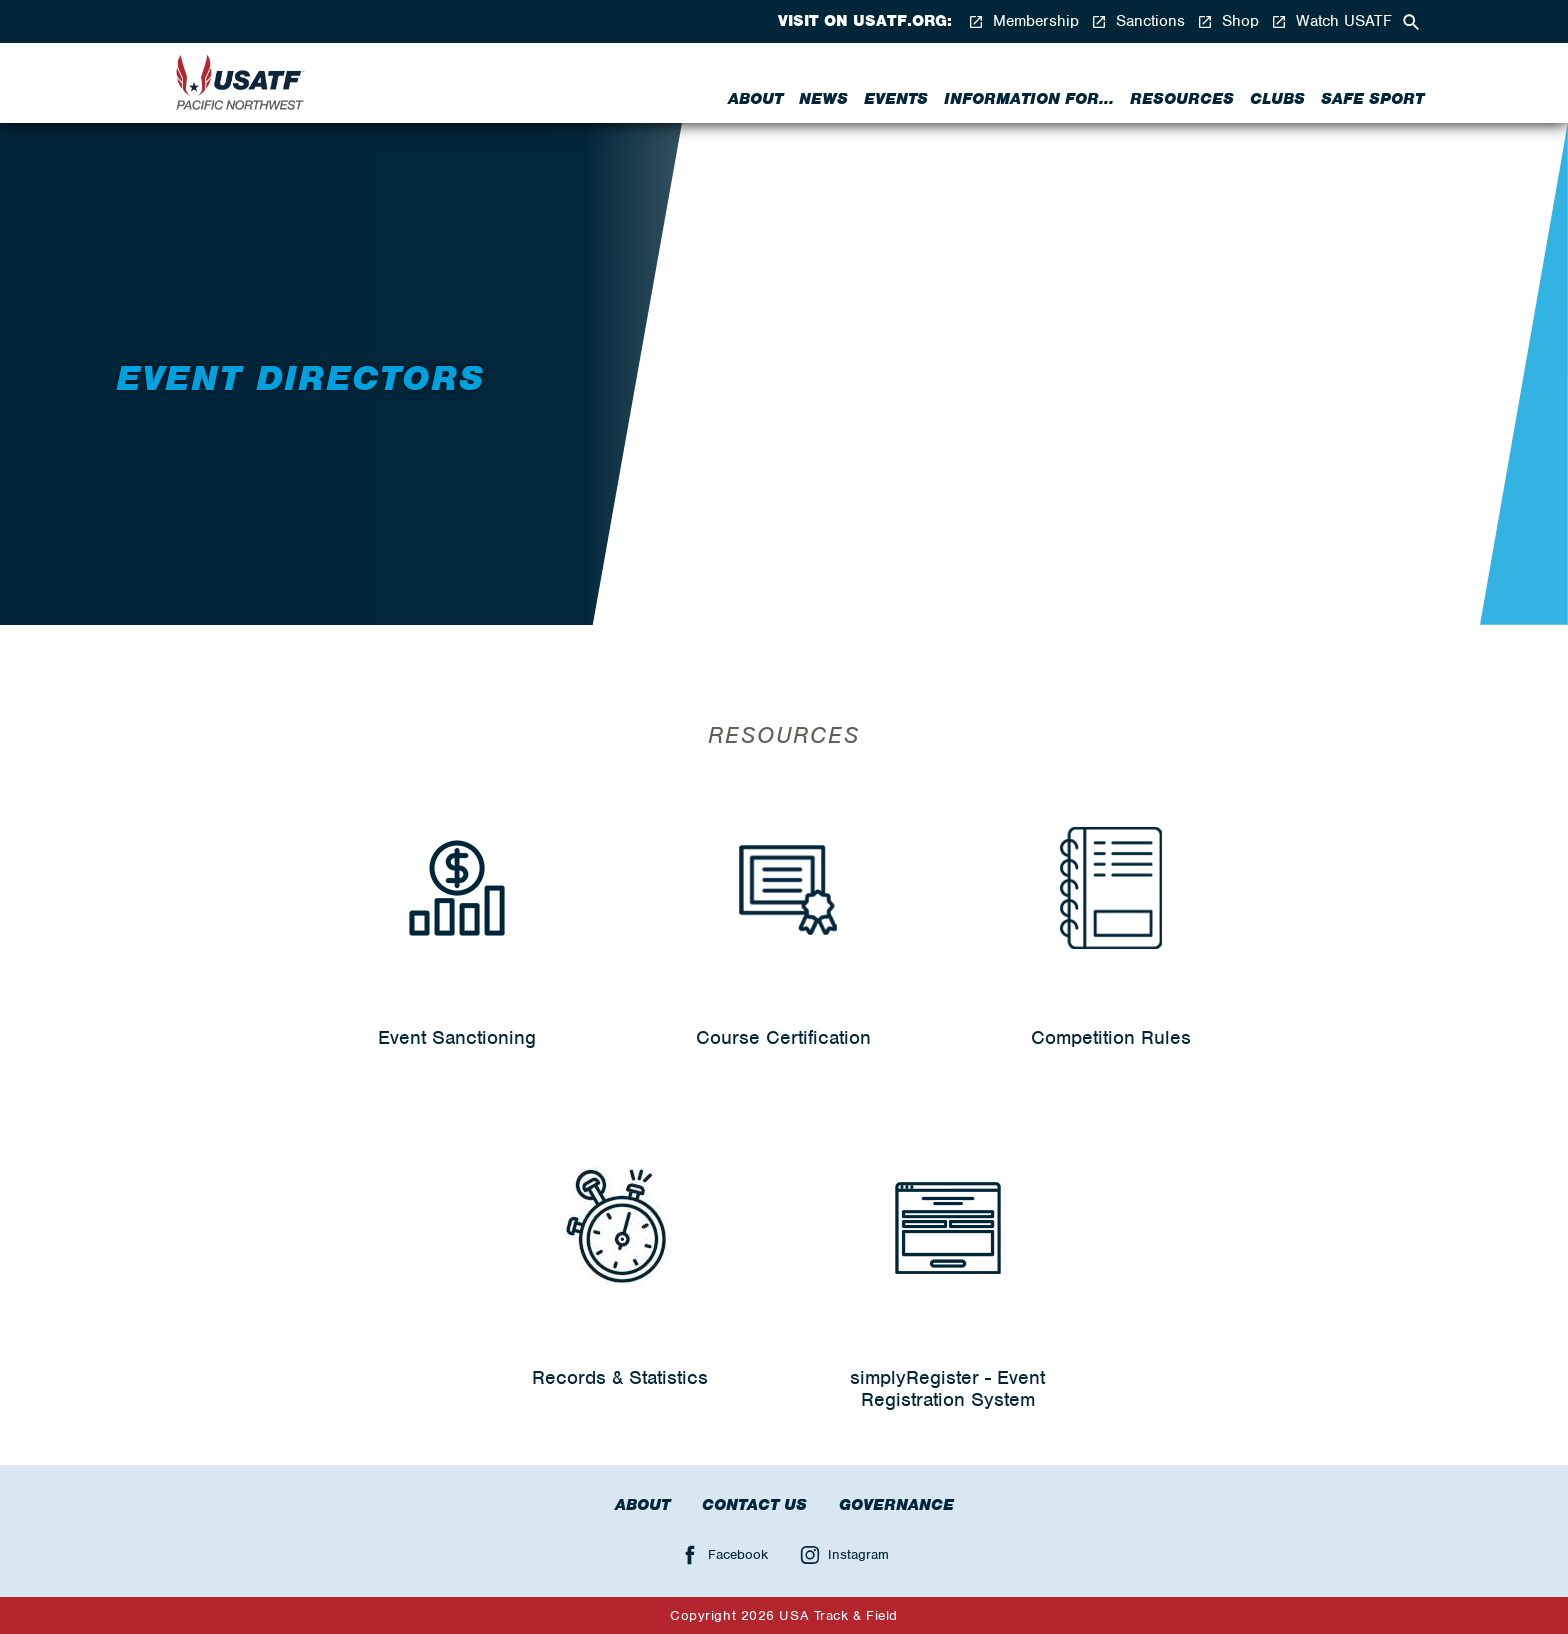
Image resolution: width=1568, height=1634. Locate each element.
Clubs (1277, 99)
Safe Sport (1372, 99)
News (823, 99)
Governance (896, 1505)
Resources (1182, 99)
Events (896, 99)
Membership (1023, 21)
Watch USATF (1331, 21)
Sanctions (1138, 21)
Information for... (1029, 99)
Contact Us (754, 1505)
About (755, 99)
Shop (1228, 21)
